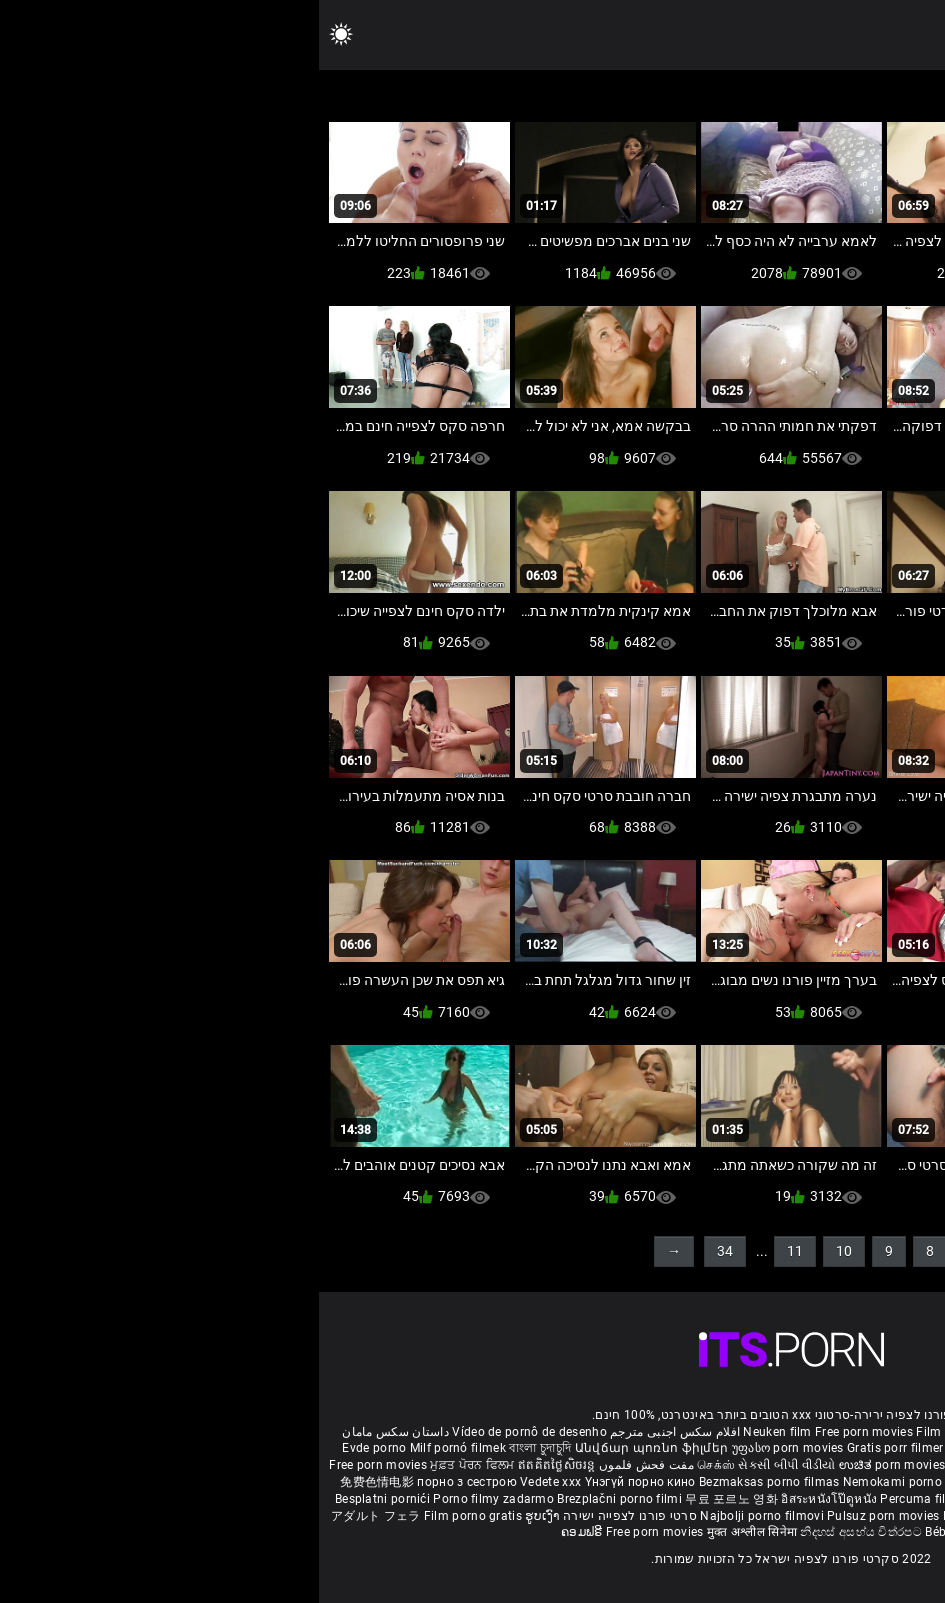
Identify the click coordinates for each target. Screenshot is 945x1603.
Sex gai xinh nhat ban (751, 1432)
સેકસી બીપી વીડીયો (467, 1465)
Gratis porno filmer (737, 1499)
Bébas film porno (654, 1532)
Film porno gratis (155, 1516)
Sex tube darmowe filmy (860, 1499)
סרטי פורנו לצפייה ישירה (311, 1516)
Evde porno (55, 1448)
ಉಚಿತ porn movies (575, 1465)
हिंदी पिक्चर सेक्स (669, 1465)
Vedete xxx (231, 1482)
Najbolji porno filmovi (443, 1516)
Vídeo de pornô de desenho (210, 1432)
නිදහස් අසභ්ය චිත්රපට (543, 1532)
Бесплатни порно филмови (843, 1482)
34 (406, 1251)
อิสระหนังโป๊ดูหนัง (511, 1499)
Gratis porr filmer (578, 1448)
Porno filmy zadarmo (176, 1499)
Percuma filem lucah (621, 1499)
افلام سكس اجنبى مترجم (356, 1432)
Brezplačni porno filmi (302, 1499)
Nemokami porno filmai (593, 1482)
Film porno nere (642, 1432)
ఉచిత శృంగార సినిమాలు (773, 1465)
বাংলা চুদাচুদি (221, 1448)
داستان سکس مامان (76, 1432)
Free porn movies (546, 1432)
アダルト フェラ (56, 1516)
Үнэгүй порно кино (323, 1482)
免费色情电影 (59, 1482)
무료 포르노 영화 (414, 1499)
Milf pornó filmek (139, 1448)
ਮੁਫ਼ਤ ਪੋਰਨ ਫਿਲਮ (155, 1465)
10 (525, 1251)
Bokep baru (656, 1516)
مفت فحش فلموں (326, 1465)
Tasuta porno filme (746, 1516)
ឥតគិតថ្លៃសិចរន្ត (238, 1465)
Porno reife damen (869, 1432)
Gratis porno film (711, 1482)
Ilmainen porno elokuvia (698, 1448)
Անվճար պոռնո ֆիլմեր (334, 1448)
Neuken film (458, 1432)
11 (476, 1251)
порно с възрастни (824, 1448)
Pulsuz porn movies (566, 1516)
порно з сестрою (148, 1482)
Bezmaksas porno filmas (452, 1482)
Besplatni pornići (65, 1499)
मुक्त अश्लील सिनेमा (435, 1532)
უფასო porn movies (470, 1448)
